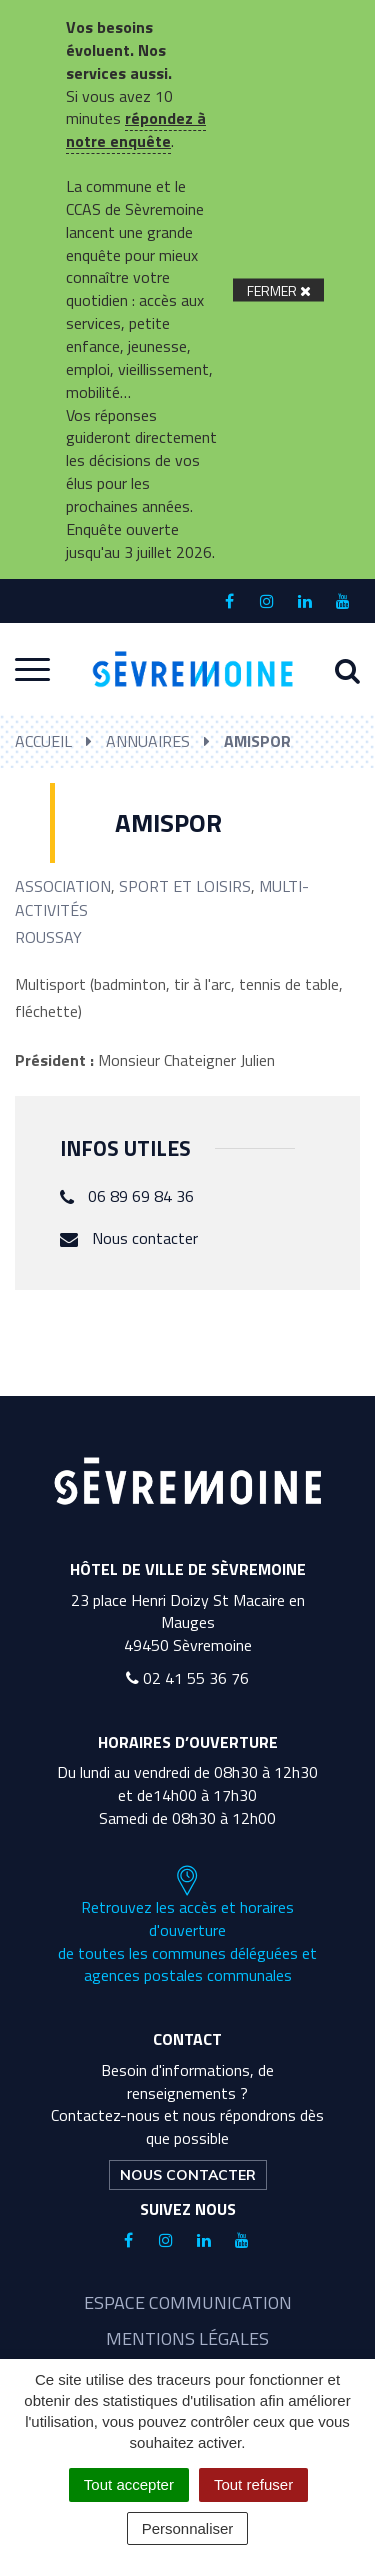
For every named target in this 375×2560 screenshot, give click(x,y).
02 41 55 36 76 (187, 1678)
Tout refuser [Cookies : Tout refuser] (253, 2484)
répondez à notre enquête (136, 129)
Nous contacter (145, 1238)
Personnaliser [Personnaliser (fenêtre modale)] (188, 2528)
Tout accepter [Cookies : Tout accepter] (129, 2484)
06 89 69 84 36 (141, 1196)
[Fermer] (278, 289)
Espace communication (188, 2302)
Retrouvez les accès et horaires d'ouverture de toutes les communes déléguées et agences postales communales (187, 1926)
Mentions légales (187, 2338)
